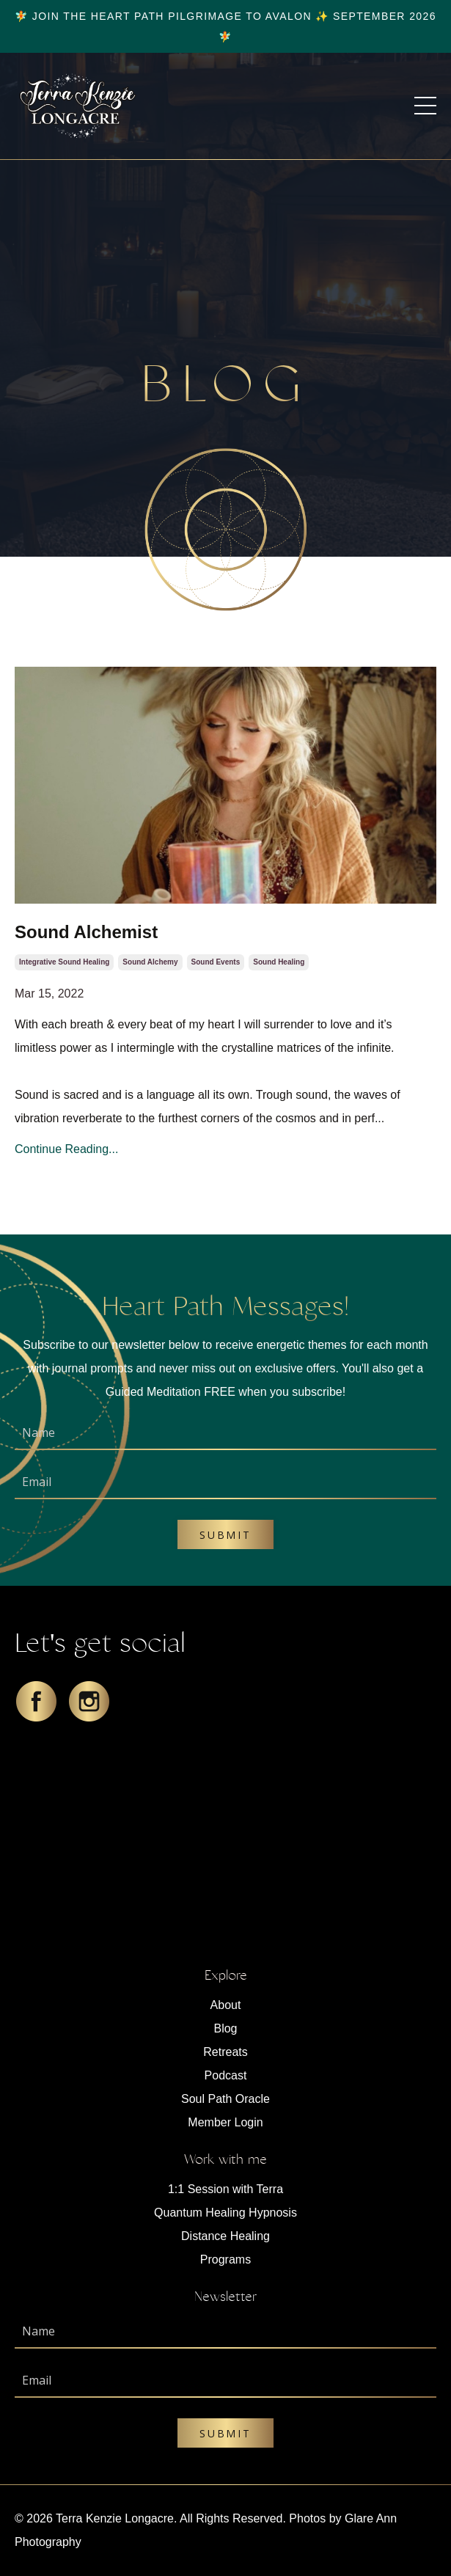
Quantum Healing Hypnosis (225, 2212)
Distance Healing (225, 2236)
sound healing (278, 962)
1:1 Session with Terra (225, 2189)
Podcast (226, 2075)
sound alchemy (149, 962)
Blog (225, 2028)
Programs (225, 2259)
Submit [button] (225, 1535)
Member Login (225, 2122)
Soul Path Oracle (225, 2099)
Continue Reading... (66, 1149)
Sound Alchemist (86, 932)
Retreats (225, 2052)
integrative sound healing (64, 962)
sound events (216, 962)
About (225, 2005)
